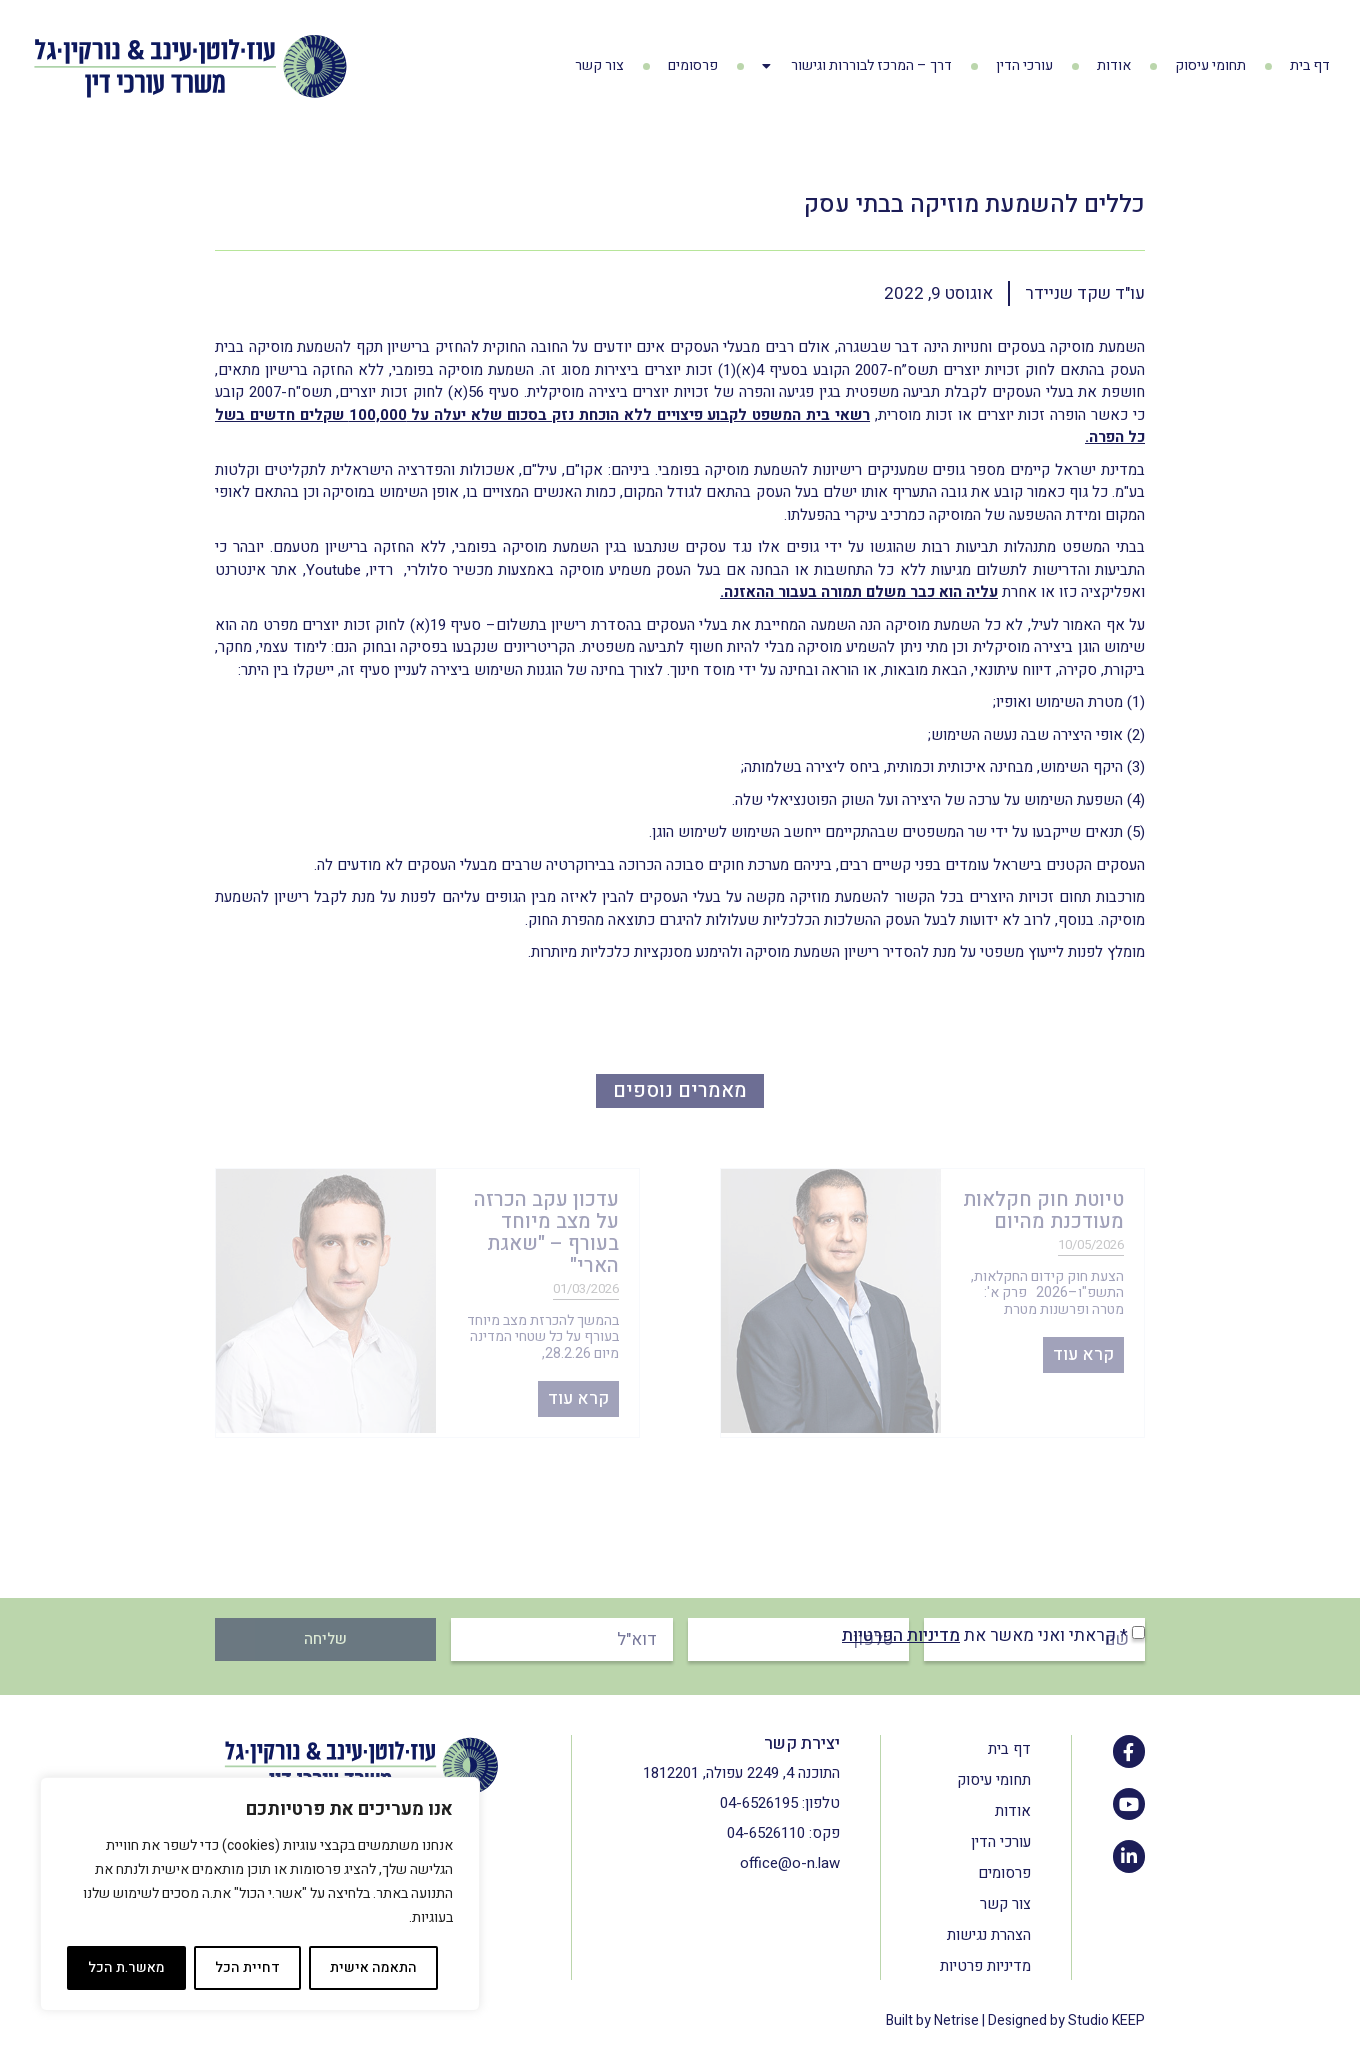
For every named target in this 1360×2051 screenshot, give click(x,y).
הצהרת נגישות (989, 1935)
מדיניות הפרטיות (901, 1635)
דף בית (1310, 65)
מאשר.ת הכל (126, 1967)
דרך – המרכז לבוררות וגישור (857, 66)
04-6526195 (759, 1803)
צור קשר (599, 65)
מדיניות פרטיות (985, 1966)
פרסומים (693, 65)
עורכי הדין (1024, 65)
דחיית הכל (247, 1967)
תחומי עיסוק (1210, 65)
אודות (1114, 65)
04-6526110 (766, 1833)
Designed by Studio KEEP (1066, 2020)
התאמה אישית (373, 1967)
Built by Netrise (932, 2020)
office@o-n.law (790, 1863)
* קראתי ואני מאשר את (985, 1635)
